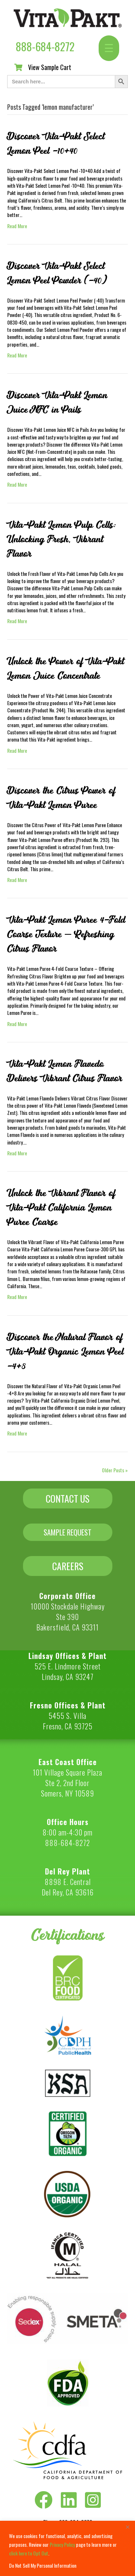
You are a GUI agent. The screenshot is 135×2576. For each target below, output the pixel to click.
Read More (17, 226)
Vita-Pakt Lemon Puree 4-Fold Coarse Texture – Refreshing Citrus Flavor (66, 934)
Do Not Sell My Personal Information (42, 2565)
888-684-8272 (45, 46)
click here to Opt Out (28, 2553)
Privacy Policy (62, 2544)
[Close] (127, 2527)
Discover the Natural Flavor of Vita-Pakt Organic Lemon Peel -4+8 (65, 1352)
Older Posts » (115, 1470)
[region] (67, 2548)
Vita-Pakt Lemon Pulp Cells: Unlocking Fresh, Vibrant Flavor (61, 539)
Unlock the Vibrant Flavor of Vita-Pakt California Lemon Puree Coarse (61, 1207)
